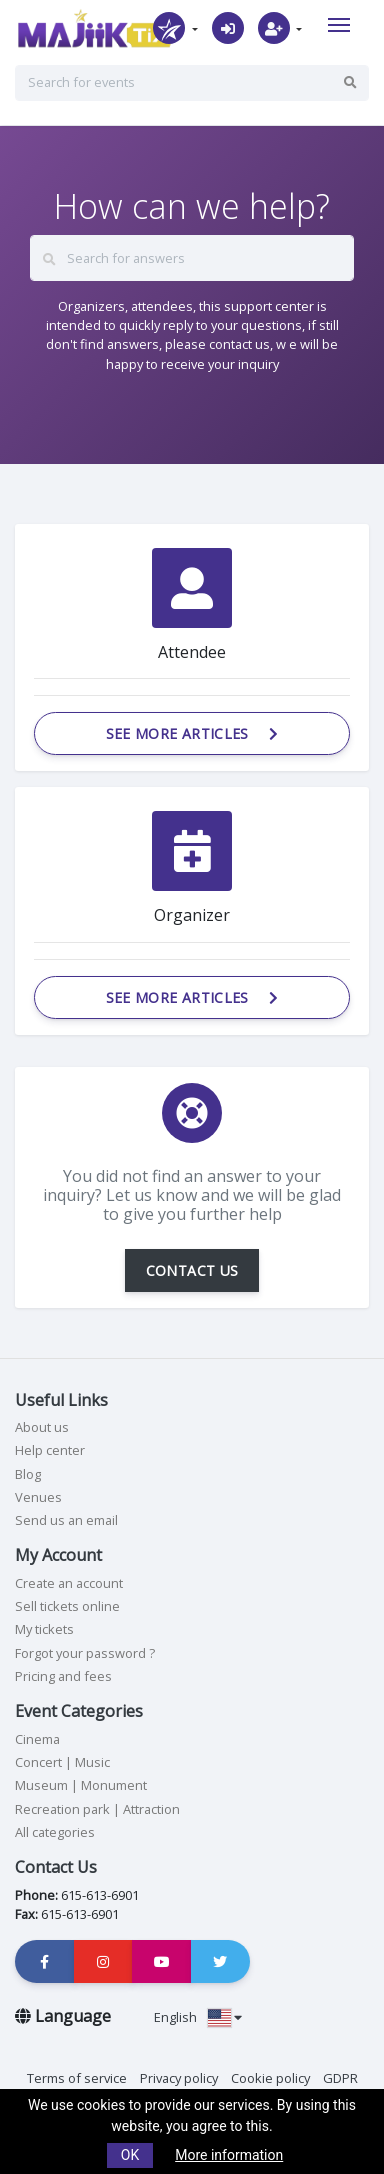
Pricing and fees (63, 1676)
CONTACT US (192, 1270)
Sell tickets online (67, 1606)
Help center (50, 1450)
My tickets (44, 1629)
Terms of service (77, 2078)
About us (42, 1427)
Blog (28, 1474)
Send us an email (66, 1520)
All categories (55, 1832)
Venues (38, 1497)
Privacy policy (179, 2078)
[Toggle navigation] (339, 25)
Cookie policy (270, 2078)
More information (229, 2155)
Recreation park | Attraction (97, 1809)
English (198, 2017)
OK (130, 2155)
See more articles (192, 733)
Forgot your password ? (85, 1653)
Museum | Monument (81, 1785)
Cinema (37, 1739)
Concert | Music (62, 1762)
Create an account (69, 1583)
